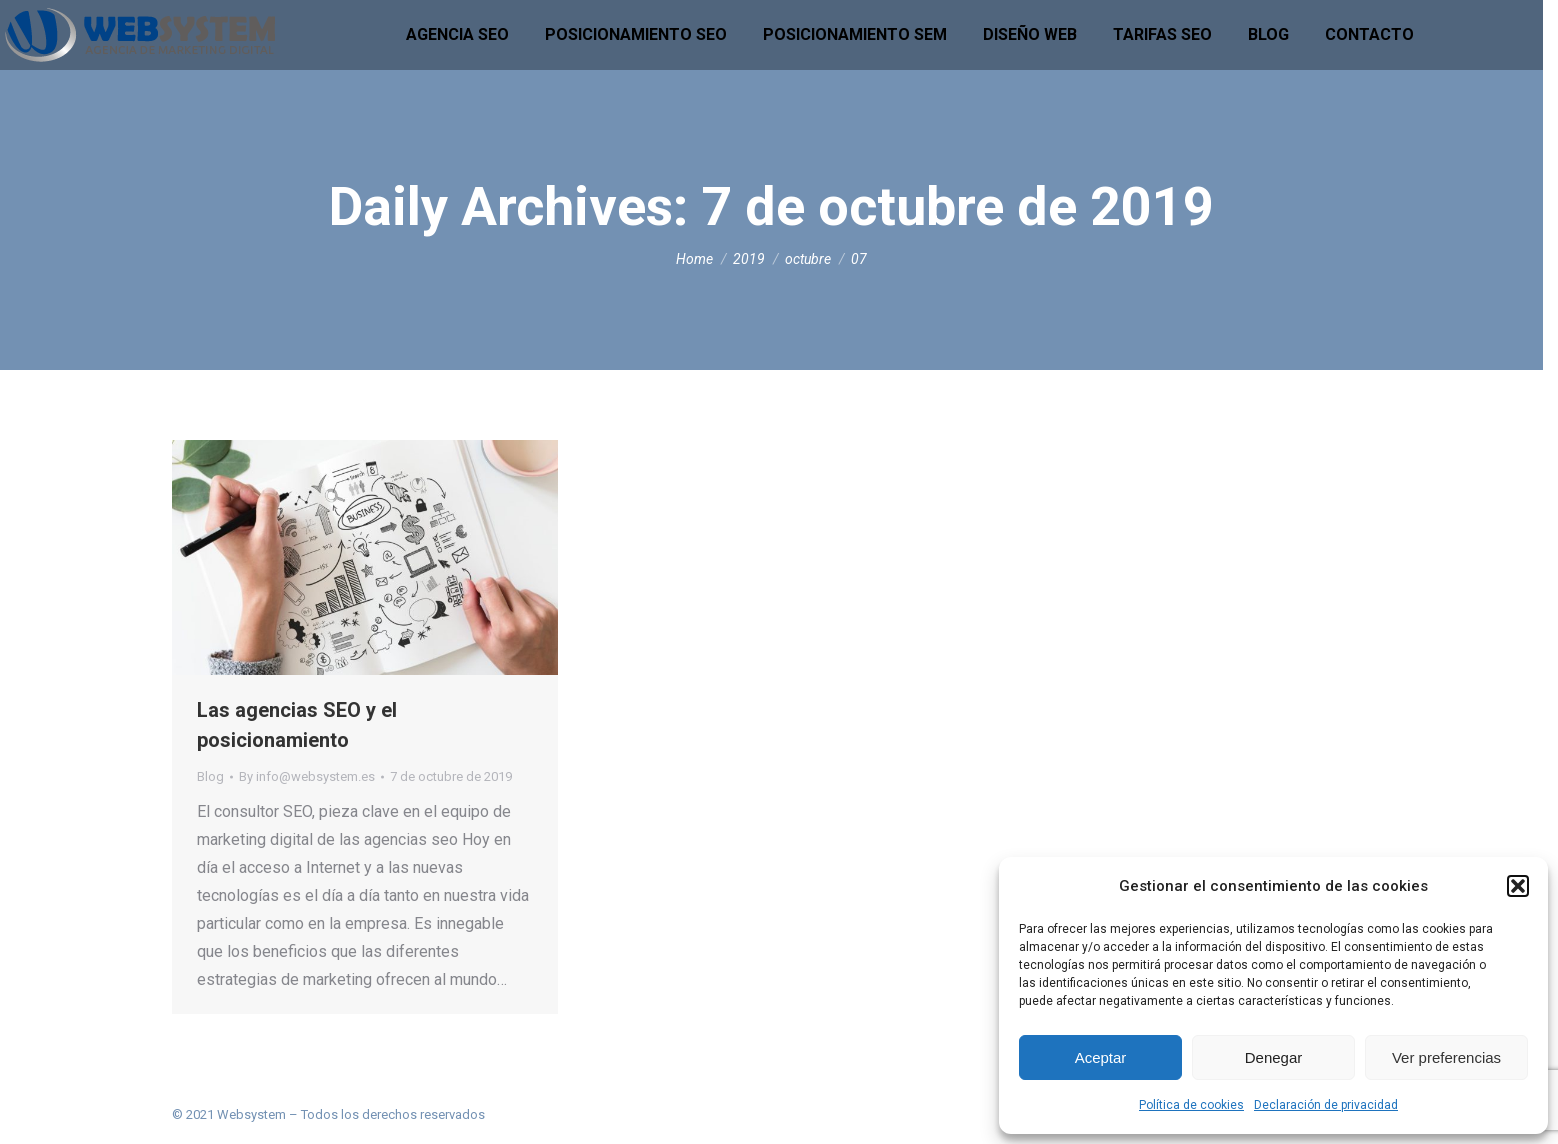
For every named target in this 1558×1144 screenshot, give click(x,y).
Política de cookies (1191, 1105)
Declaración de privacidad (1326, 1105)
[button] (1518, 886)
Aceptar (1101, 1057)
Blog (210, 776)
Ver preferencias (1446, 1057)
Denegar (1274, 1057)
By (307, 776)
